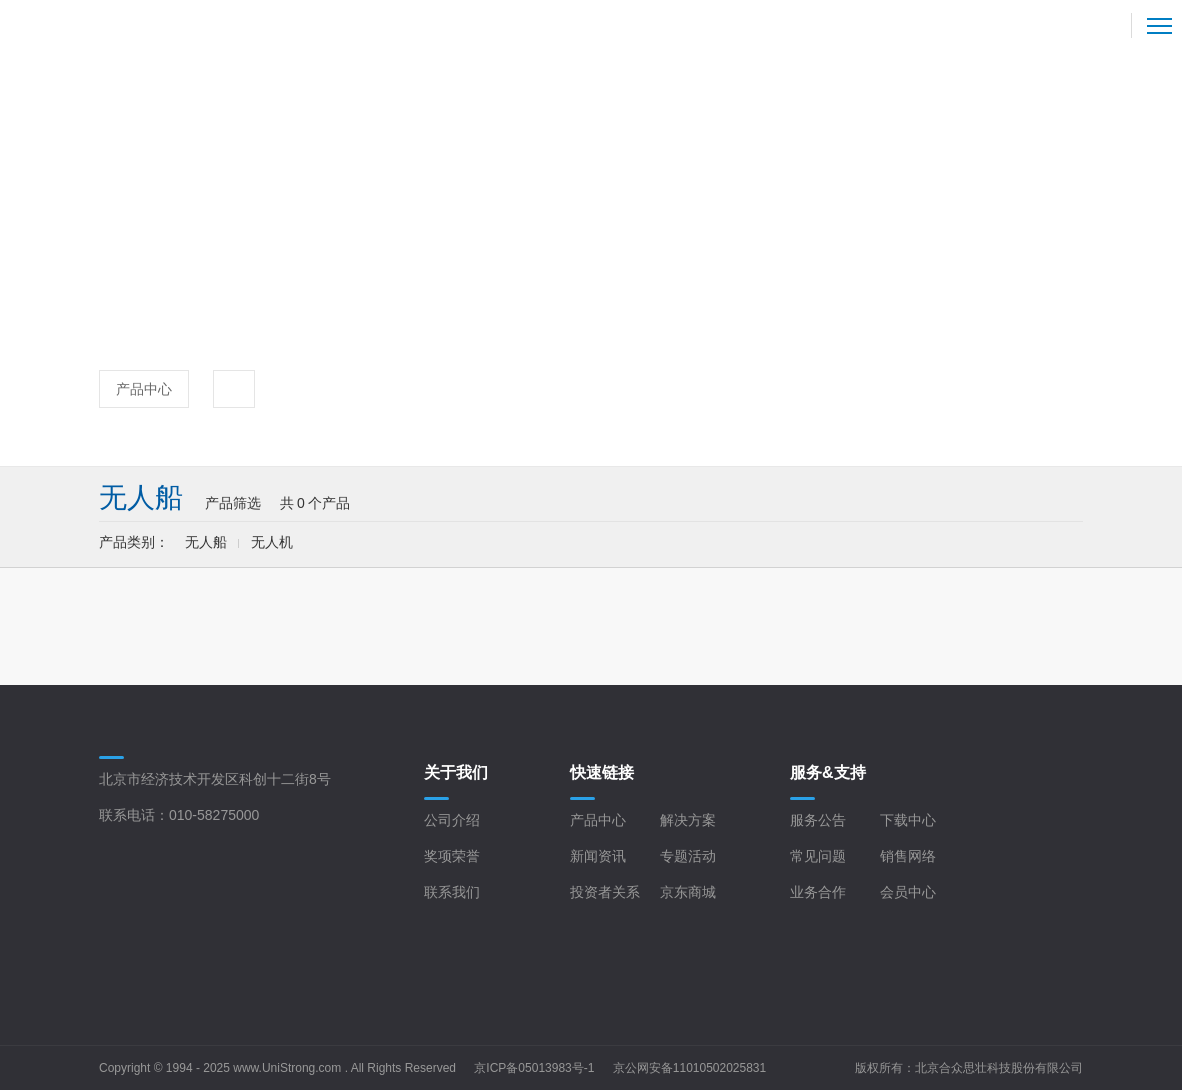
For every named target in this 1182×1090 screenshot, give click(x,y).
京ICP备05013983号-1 (534, 1068)
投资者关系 (605, 892)
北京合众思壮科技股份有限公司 (999, 1068)
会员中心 (908, 892)
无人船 (206, 542)
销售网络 (908, 856)
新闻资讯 (598, 856)
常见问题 (818, 856)
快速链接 (602, 772)
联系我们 (452, 892)
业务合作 (818, 892)
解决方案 (688, 820)
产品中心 (144, 389)
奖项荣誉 (452, 856)
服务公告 (818, 820)
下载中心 (908, 820)
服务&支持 (828, 772)
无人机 (272, 542)
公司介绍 (452, 820)
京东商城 (688, 892)
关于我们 (456, 772)
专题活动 (688, 856)
